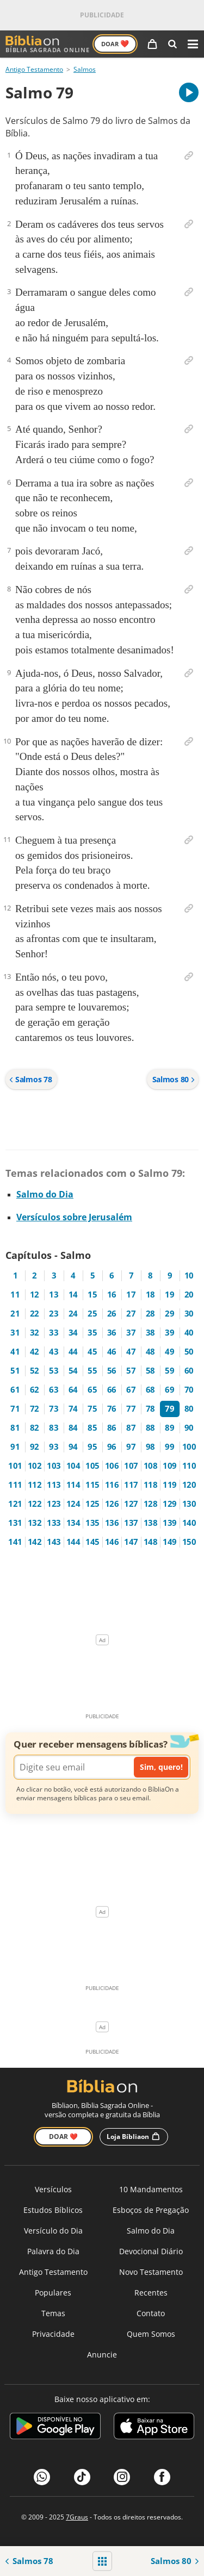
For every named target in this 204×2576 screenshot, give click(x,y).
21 (15, 1313)
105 (92, 1466)
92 (34, 1447)
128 (151, 1504)
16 (111, 1294)
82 (34, 1428)
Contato (151, 2313)
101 (15, 1466)
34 (73, 1332)
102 (35, 1466)
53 (53, 1370)
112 (35, 1485)
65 (92, 1389)
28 (150, 1313)
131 (15, 1523)
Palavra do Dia (53, 2251)
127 (131, 1504)
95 (92, 1447)
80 (189, 1409)
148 (151, 1542)
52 (34, 1370)
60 (189, 1370)
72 (34, 1409)
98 (150, 1447)
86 (111, 1428)
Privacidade (53, 2334)
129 (170, 1504)
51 (15, 1370)
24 (73, 1313)
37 (130, 1332)
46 (111, 1351)
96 (111, 1447)
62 (34, 1389)
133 (54, 1523)
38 (150, 1332)
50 (189, 1351)
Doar (115, 43)
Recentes (151, 2292)
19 (169, 1294)
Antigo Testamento (34, 69)
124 (73, 1504)
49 (169, 1351)
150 (189, 1542)
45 (92, 1351)
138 (151, 1523)
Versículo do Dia (53, 2230)
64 (73, 1389)
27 (130, 1313)
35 (92, 1332)
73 (53, 1409)
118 (151, 1485)
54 (73, 1370)
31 (15, 1332)
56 (111, 1370)
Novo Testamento (151, 2272)
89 (169, 1428)
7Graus (77, 2517)
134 (73, 1523)
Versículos (53, 2189)
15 (92, 1294)
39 (169, 1332)
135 (92, 1523)
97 (130, 1447)
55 (92, 1370)
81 (15, 1428)
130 (189, 1504)
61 (15, 1389)
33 (53, 1332)
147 (131, 1542)
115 (92, 1485)
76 (111, 1409)
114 (73, 1485)
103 (54, 1466)
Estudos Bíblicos (53, 2210)
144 (73, 1542)
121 (15, 1504)
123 (54, 1504)
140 (189, 1523)
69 (169, 1389)
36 (111, 1332)
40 (189, 1332)
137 (131, 1523)
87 (130, 1428)
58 (150, 1370)
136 (112, 1523)
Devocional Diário (151, 2251)
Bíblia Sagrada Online (47, 44)
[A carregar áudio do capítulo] (189, 92)
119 (170, 1485)
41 (15, 1351)
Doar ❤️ (63, 2136)
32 (34, 1332)
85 (92, 1428)
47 (130, 1351)
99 (169, 1447)
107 (131, 1466)
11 (15, 1294)
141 (15, 1542)
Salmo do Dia (44, 1194)
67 (130, 1389)
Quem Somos (151, 2334)
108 (151, 1466)
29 (169, 1313)
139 (170, 1523)
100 (189, 1447)
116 (112, 1485)
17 (130, 1294)
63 (53, 1389)
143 (54, 1542)
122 (35, 1504)
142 (35, 1542)
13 (53, 1294)
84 (73, 1428)
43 (53, 1351)
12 (34, 1294)
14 (73, 1294)
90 (189, 1428)
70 (189, 1389)
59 (169, 1370)
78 (150, 1409)
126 (112, 1504)
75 (92, 1409)
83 (53, 1428)
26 (111, 1313)
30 (189, 1313)
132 (35, 1523)
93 (53, 1447)
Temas (53, 2313)
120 (189, 1485)
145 (92, 1542)
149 (170, 1542)
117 (131, 1485)
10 (189, 1275)
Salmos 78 (30, 1079)
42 (34, 1351)
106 (112, 1466)
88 (150, 1428)
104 (73, 1466)
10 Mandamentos (151, 2189)
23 (53, 1313)
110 (189, 1466)
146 (112, 1542)
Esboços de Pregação (151, 2210)
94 (73, 1447)
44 (73, 1351)
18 (150, 1294)
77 (130, 1409)
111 (15, 1485)
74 (73, 1409)
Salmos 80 (174, 1079)
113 (54, 1485)
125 (92, 1504)
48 (150, 1351)
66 (111, 1389)
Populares (53, 2292)
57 (130, 1370)
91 (15, 1447)
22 (34, 1313)
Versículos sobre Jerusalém (74, 1217)
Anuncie (102, 2354)
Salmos (84, 69)
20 (189, 1294)
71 (15, 1409)
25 (92, 1313)
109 (170, 1466)
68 (150, 1389)
